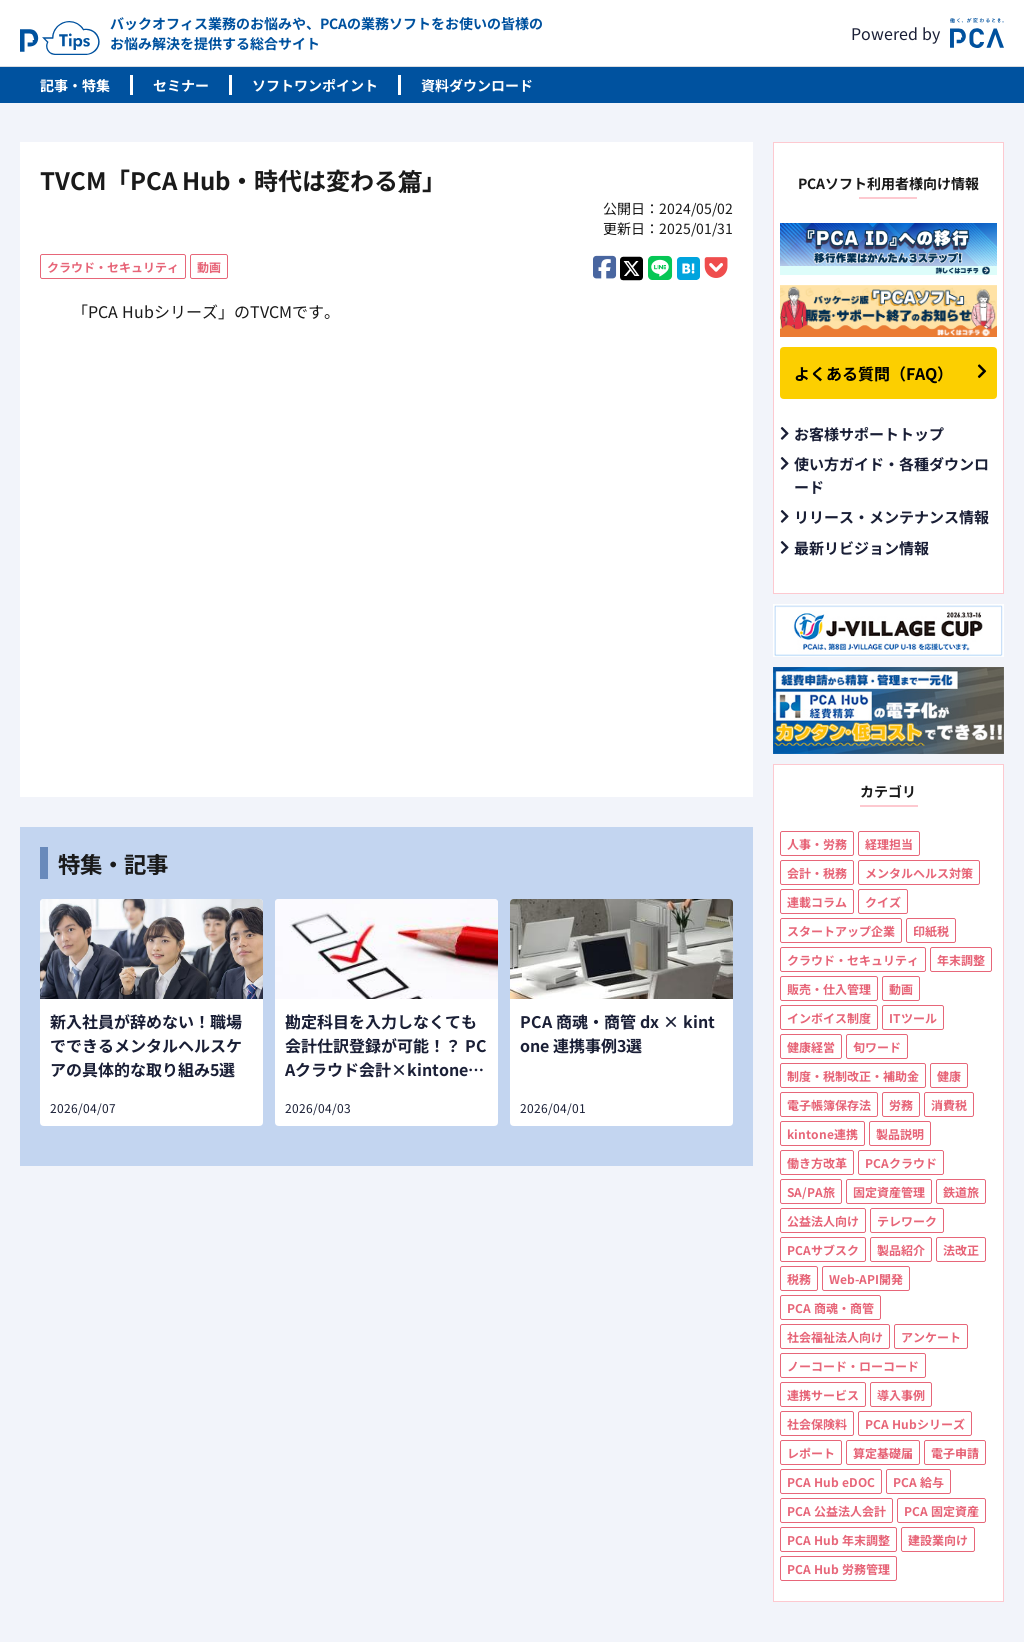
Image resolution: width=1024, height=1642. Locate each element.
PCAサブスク (823, 1249)
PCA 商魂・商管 (830, 1307)
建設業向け (938, 1539)
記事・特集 (75, 85)
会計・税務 (817, 872)
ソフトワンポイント (315, 85)
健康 (949, 1075)
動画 (209, 266)
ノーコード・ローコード (853, 1365)
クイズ (883, 901)
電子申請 (955, 1452)
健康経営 (811, 1046)
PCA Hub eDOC (831, 1481)
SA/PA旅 (811, 1191)
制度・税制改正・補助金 (853, 1075)
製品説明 (900, 1133)
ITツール (913, 1017)
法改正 (961, 1249)
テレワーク (907, 1220)
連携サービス (823, 1394)
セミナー (181, 85)
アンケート (931, 1336)
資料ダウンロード (477, 85)
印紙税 (931, 930)
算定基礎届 (883, 1452)
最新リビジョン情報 (861, 547)
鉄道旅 (961, 1191)
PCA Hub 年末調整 (838, 1539)
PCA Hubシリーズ (915, 1423)
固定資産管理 (889, 1191)
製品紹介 (901, 1249)
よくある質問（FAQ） (873, 373)
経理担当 (889, 843)
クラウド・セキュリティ (113, 266)
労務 (901, 1104)
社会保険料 (817, 1423)
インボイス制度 (829, 1017)
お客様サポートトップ (869, 433)
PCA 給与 (918, 1481)
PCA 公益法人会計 (836, 1510)
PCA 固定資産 (941, 1510)
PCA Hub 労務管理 (838, 1568)
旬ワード (877, 1046)
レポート (811, 1452)
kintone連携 (822, 1133)
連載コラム (817, 901)
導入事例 (901, 1394)
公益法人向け (823, 1220)
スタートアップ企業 (841, 930)
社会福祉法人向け (835, 1336)
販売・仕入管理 (829, 988)
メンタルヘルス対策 (919, 872)
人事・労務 (817, 843)
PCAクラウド (901, 1162)
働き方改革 (817, 1162)
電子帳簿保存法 (829, 1104)
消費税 (949, 1104)
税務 (799, 1278)
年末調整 (961, 959)
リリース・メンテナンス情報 (891, 516)
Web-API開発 (866, 1278)
